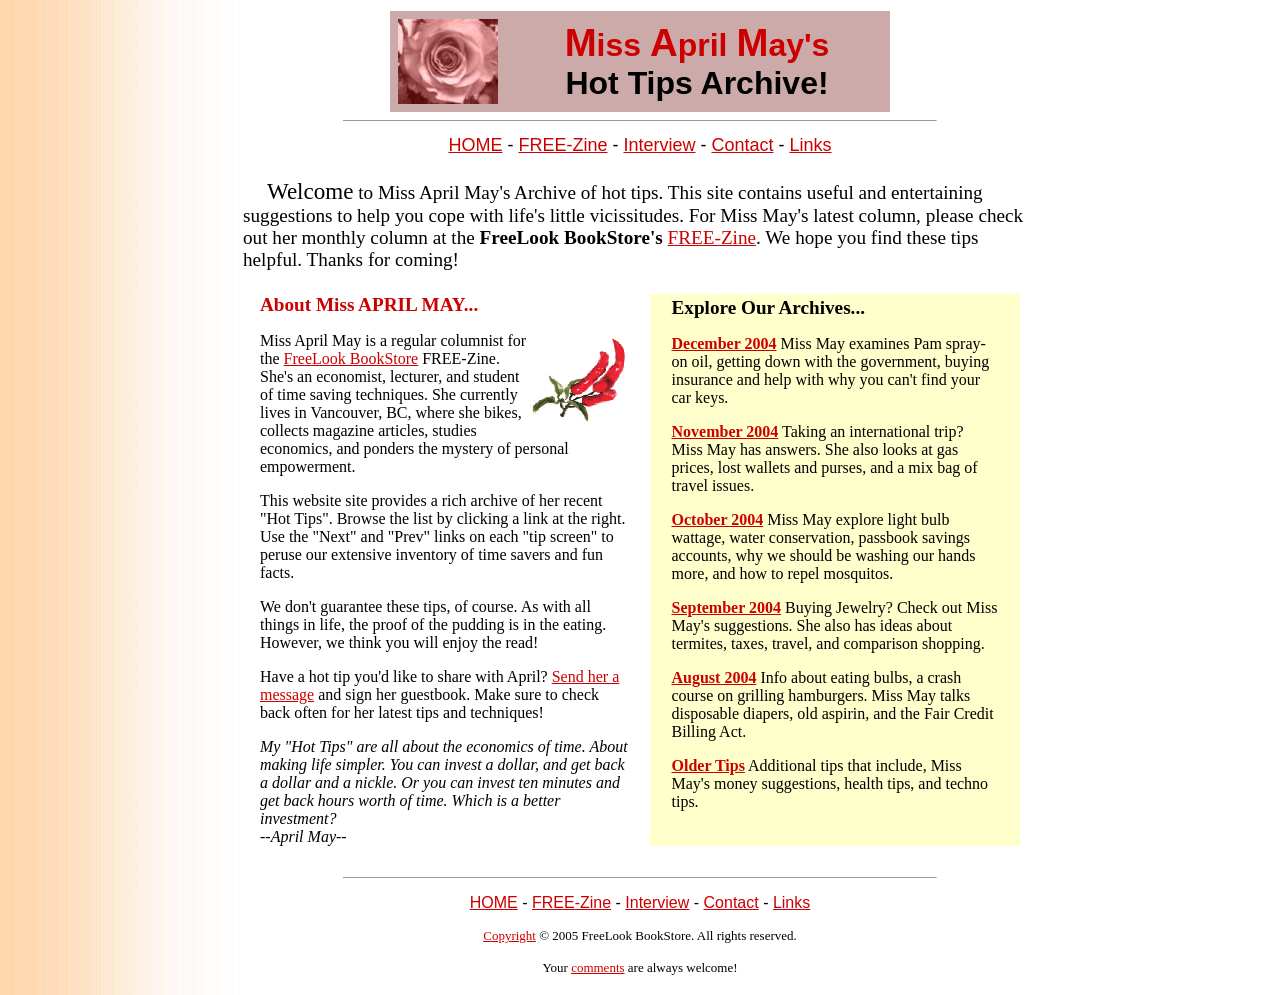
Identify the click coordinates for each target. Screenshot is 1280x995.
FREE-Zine (562, 145)
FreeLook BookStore (351, 358)
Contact (742, 145)
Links (811, 145)
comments (597, 967)
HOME (475, 145)
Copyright (509, 935)
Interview (659, 145)
